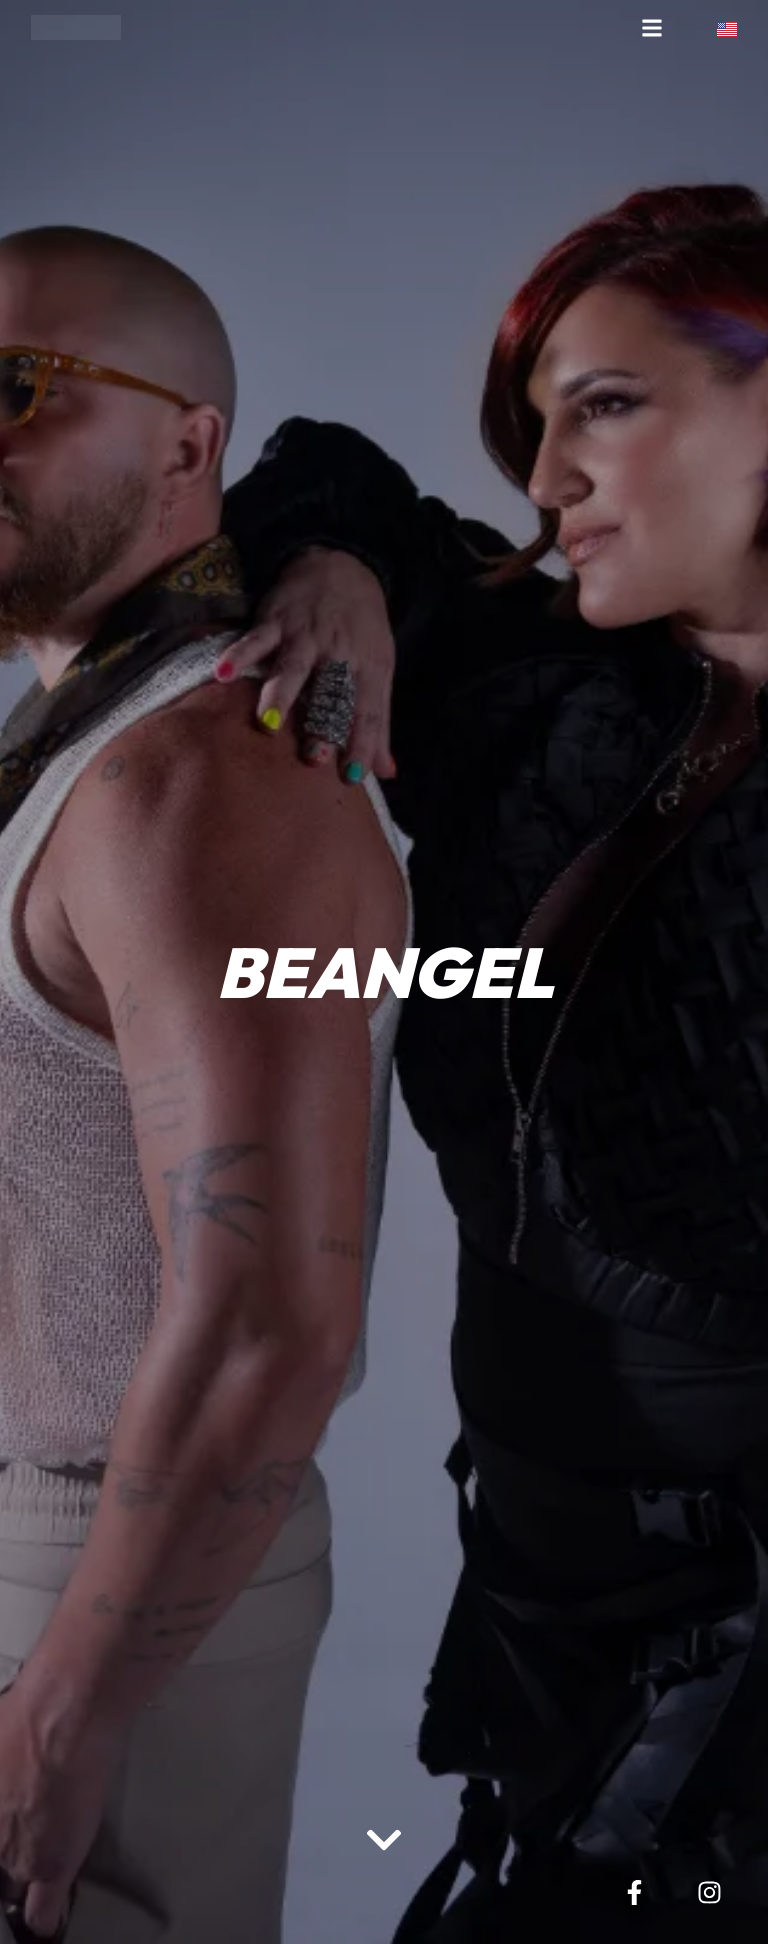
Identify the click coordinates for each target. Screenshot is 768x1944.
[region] (260, 1787)
